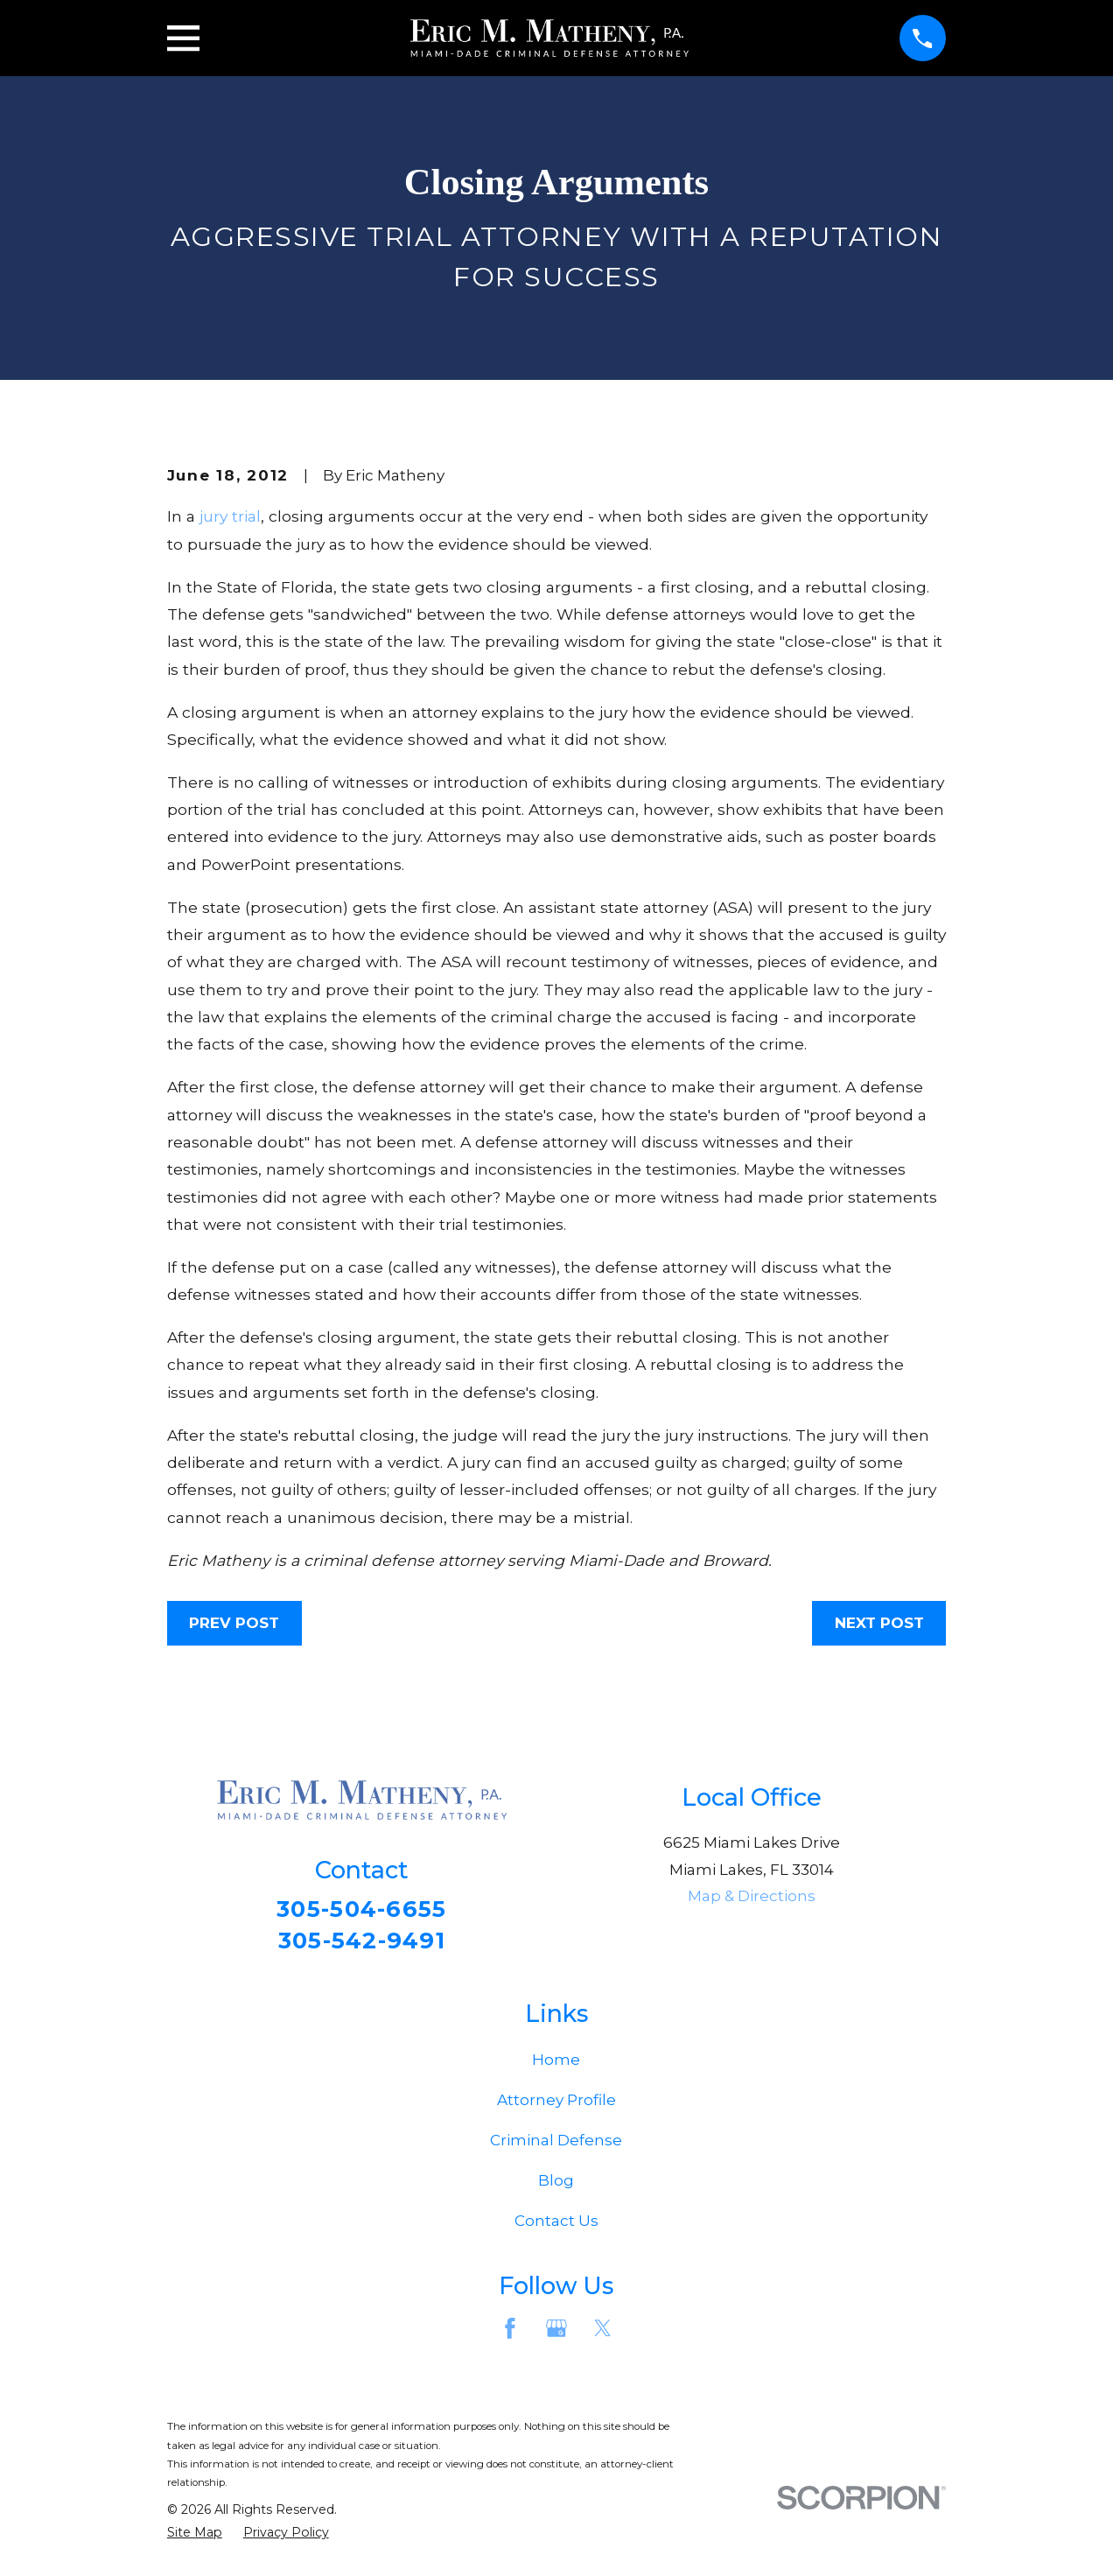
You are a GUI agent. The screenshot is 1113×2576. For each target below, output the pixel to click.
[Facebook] (510, 2333)
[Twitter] (602, 2333)
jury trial (230, 516)
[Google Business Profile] (556, 2333)
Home (556, 2065)
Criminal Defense (556, 2145)
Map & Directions (752, 1896)
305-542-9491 (361, 1942)
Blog (556, 2185)
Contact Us (556, 2226)
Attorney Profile (556, 2105)
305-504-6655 (361, 1909)
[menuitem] (194, 2537)
